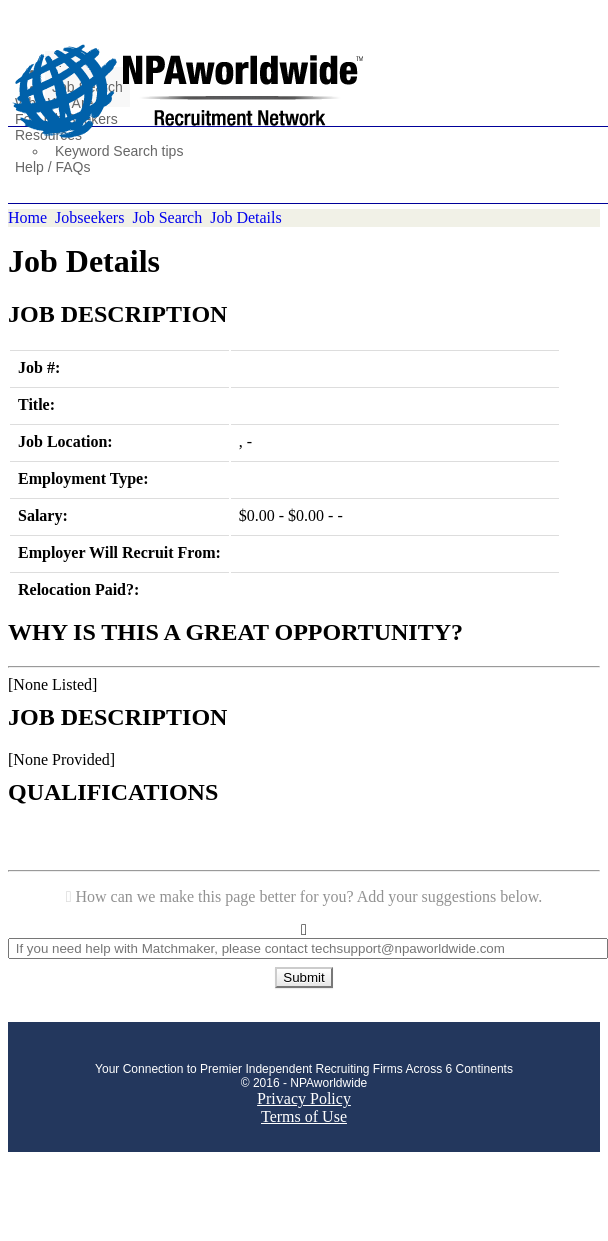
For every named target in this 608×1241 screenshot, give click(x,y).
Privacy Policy (304, 1098)
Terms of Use (304, 1116)
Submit (303, 977)
